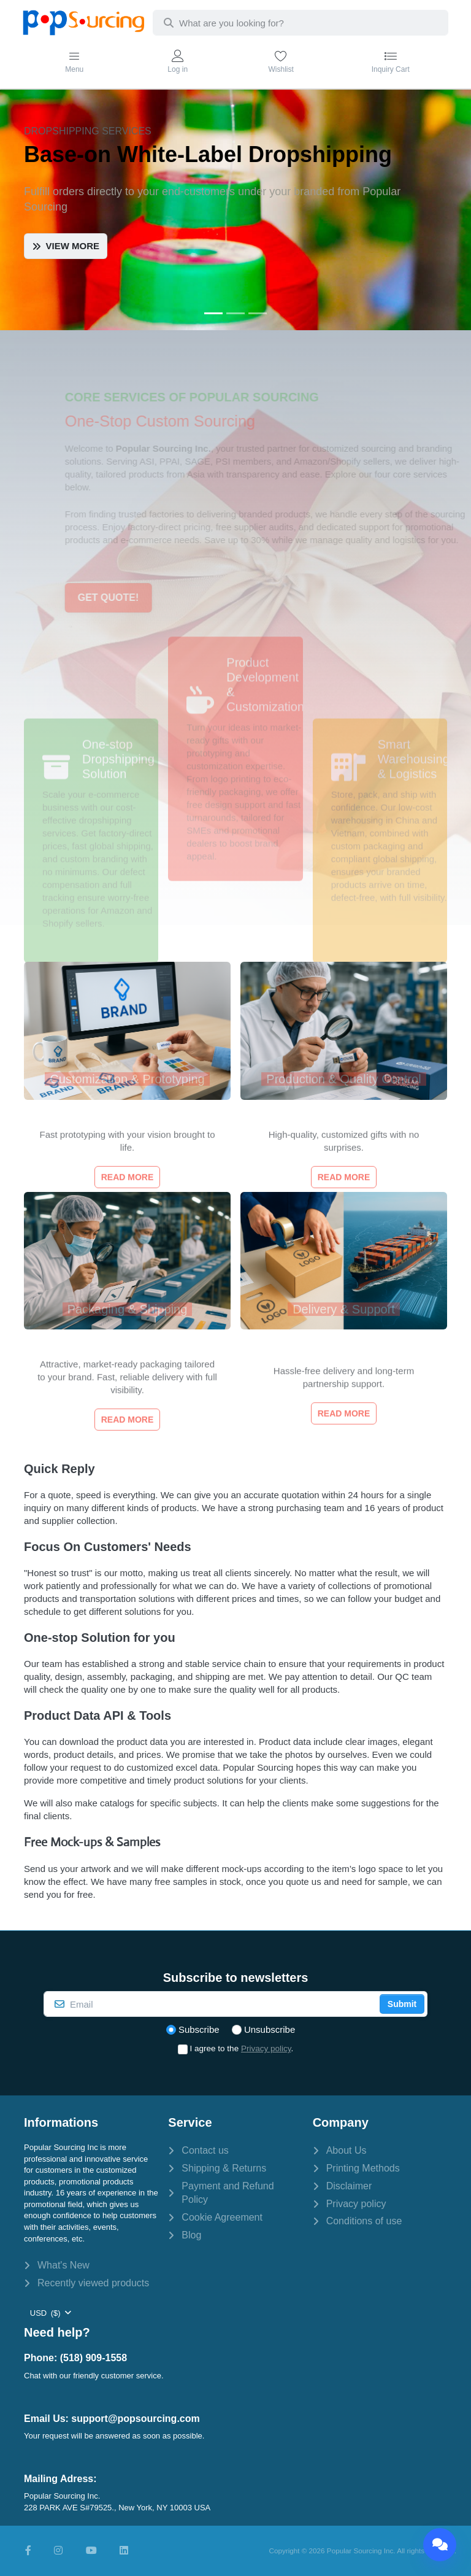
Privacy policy (266, 2048)
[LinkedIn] (124, 2550)
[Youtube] (91, 2550)
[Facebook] (28, 2550)
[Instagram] (58, 2550)
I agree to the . (242, 2048)
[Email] (210, 2004)
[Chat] (439, 2544)
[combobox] (300, 23)
